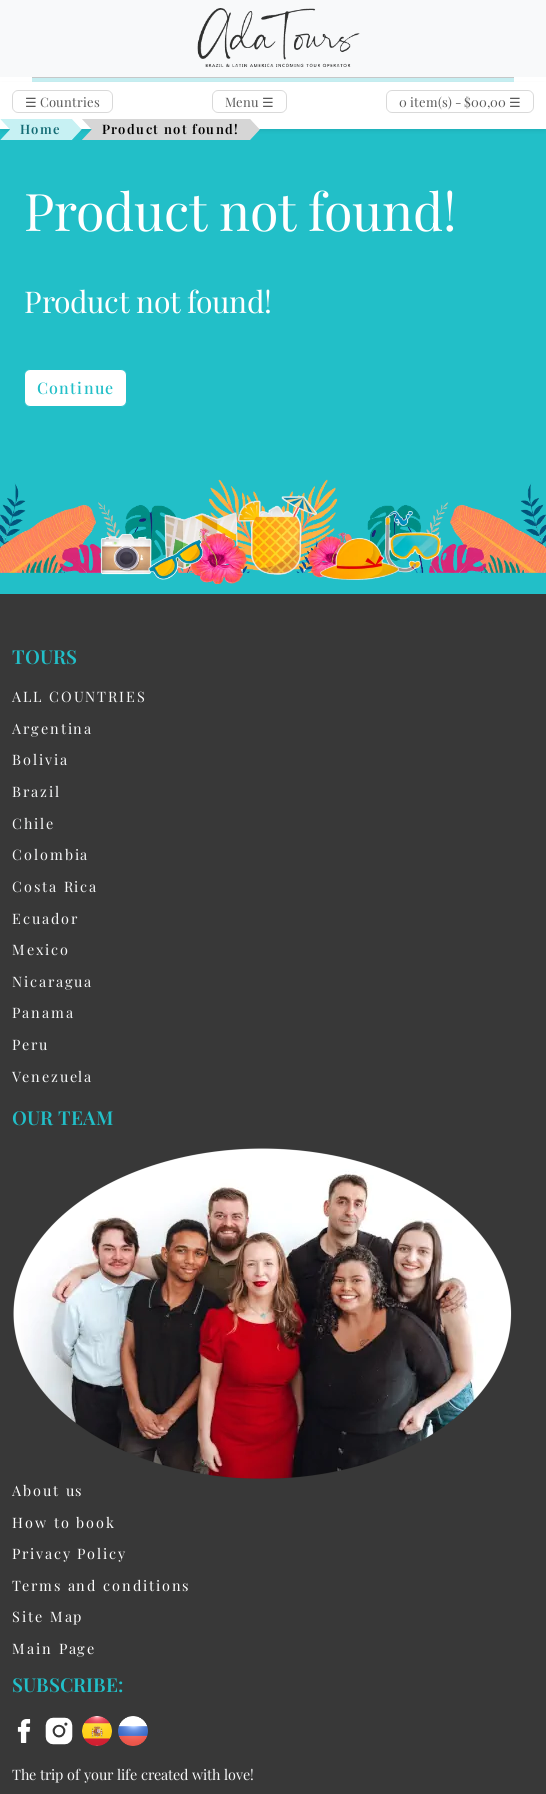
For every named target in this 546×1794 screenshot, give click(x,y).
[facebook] (27, 1729)
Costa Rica (55, 886)
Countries (62, 101)
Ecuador (45, 918)
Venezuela (52, 1076)
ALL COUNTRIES (79, 696)
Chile (33, 823)
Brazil (36, 791)
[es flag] (100, 1729)
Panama (43, 1012)
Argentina (52, 728)
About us (47, 1490)
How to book (64, 1522)
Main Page (54, 1648)
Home (41, 128)
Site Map (47, 1616)
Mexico (41, 949)
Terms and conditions (101, 1585)
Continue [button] (75, 387)
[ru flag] (133, 1729)
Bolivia (40, 759)
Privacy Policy (69, 1553)
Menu (249, 101)
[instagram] (62, 1729)
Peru (30, 1044)
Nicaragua (52, 981)
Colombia (50, 854)
